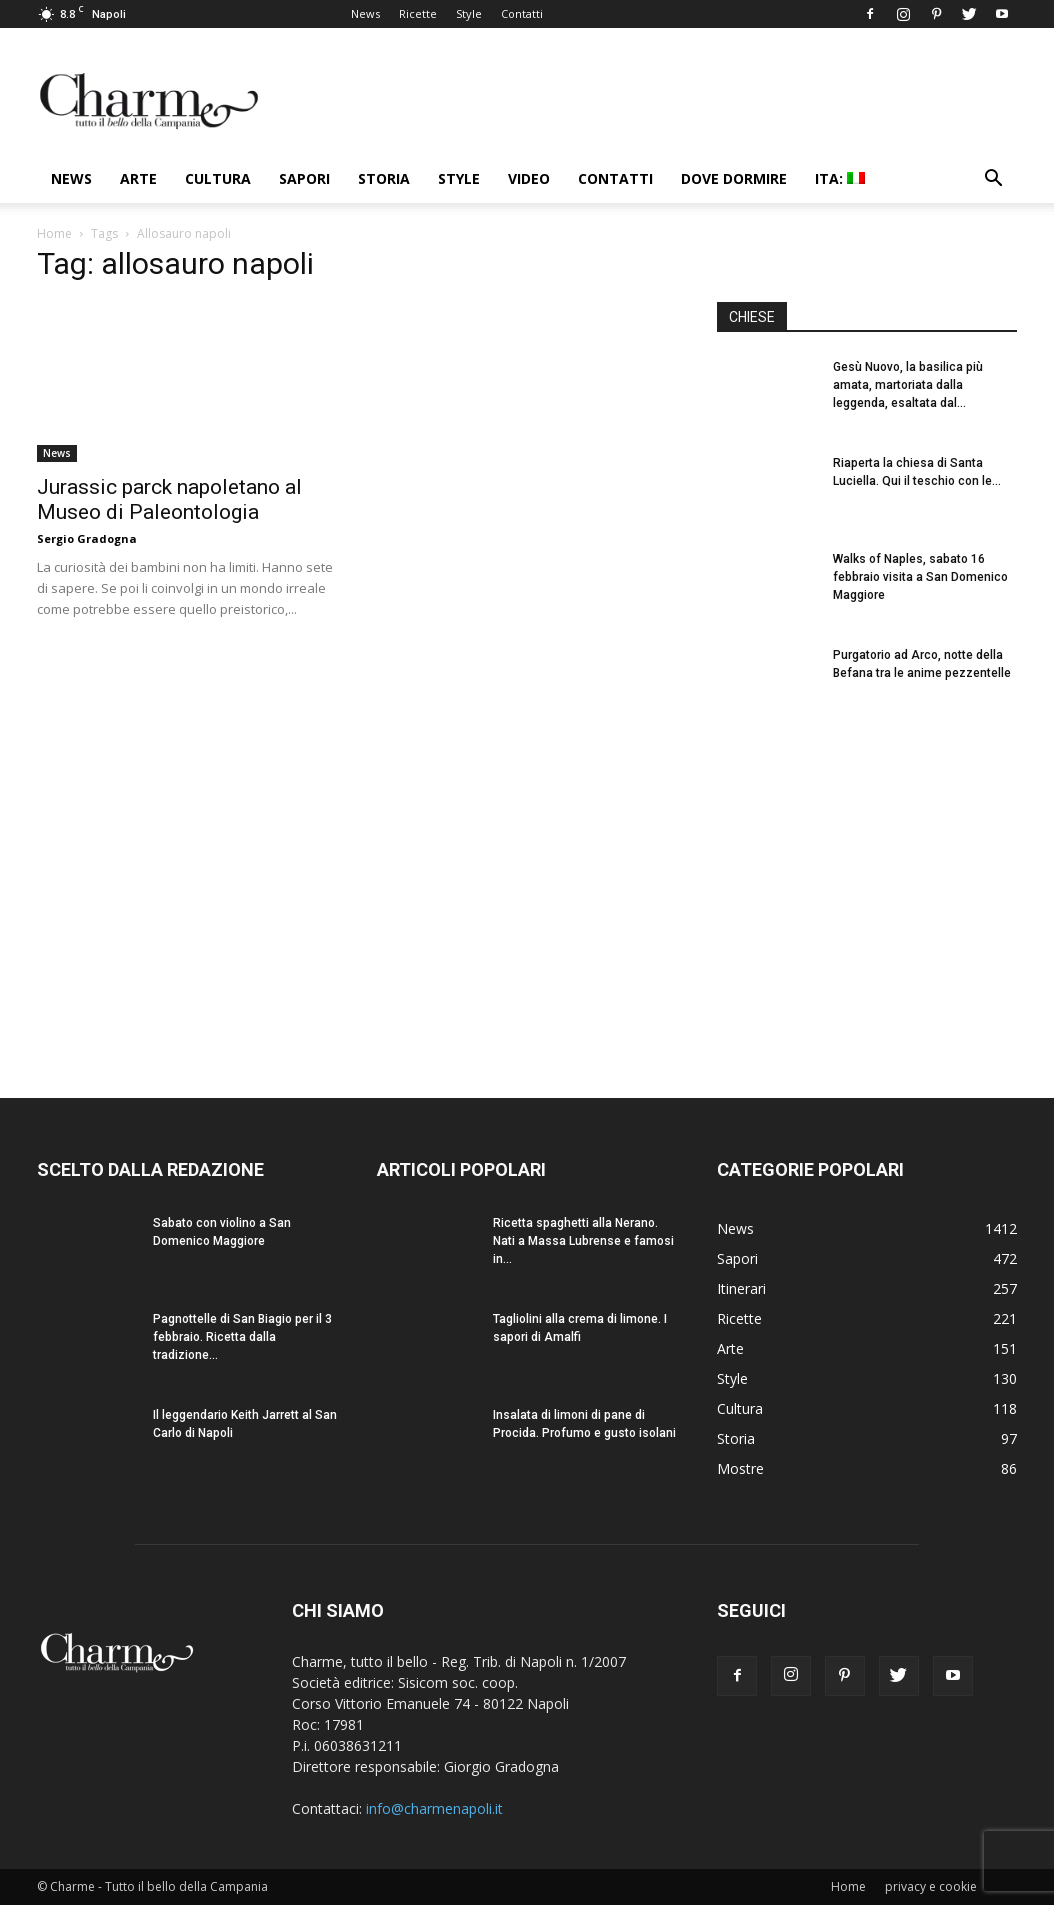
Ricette (418, 13)
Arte (138, 178)
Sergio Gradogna (87, 538)
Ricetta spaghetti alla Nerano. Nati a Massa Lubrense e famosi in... (583, 1241)
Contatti (522, 13)
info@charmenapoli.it (434, 1808)
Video (529, 178)
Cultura (218, 178)
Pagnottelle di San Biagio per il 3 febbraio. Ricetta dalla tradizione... (242, 1337)
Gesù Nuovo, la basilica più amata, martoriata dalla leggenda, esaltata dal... (908, 385)
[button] (993, 180)
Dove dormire (734, 178)
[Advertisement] (867, 889)
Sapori (304, 178)
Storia (384, 178)
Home (54, 233)
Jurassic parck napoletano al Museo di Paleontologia (169, 499)
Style (469, 13)
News (365, 13)
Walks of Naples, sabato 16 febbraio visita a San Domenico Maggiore (920, 577)
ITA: (840, 178)
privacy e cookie (931, 1886)
